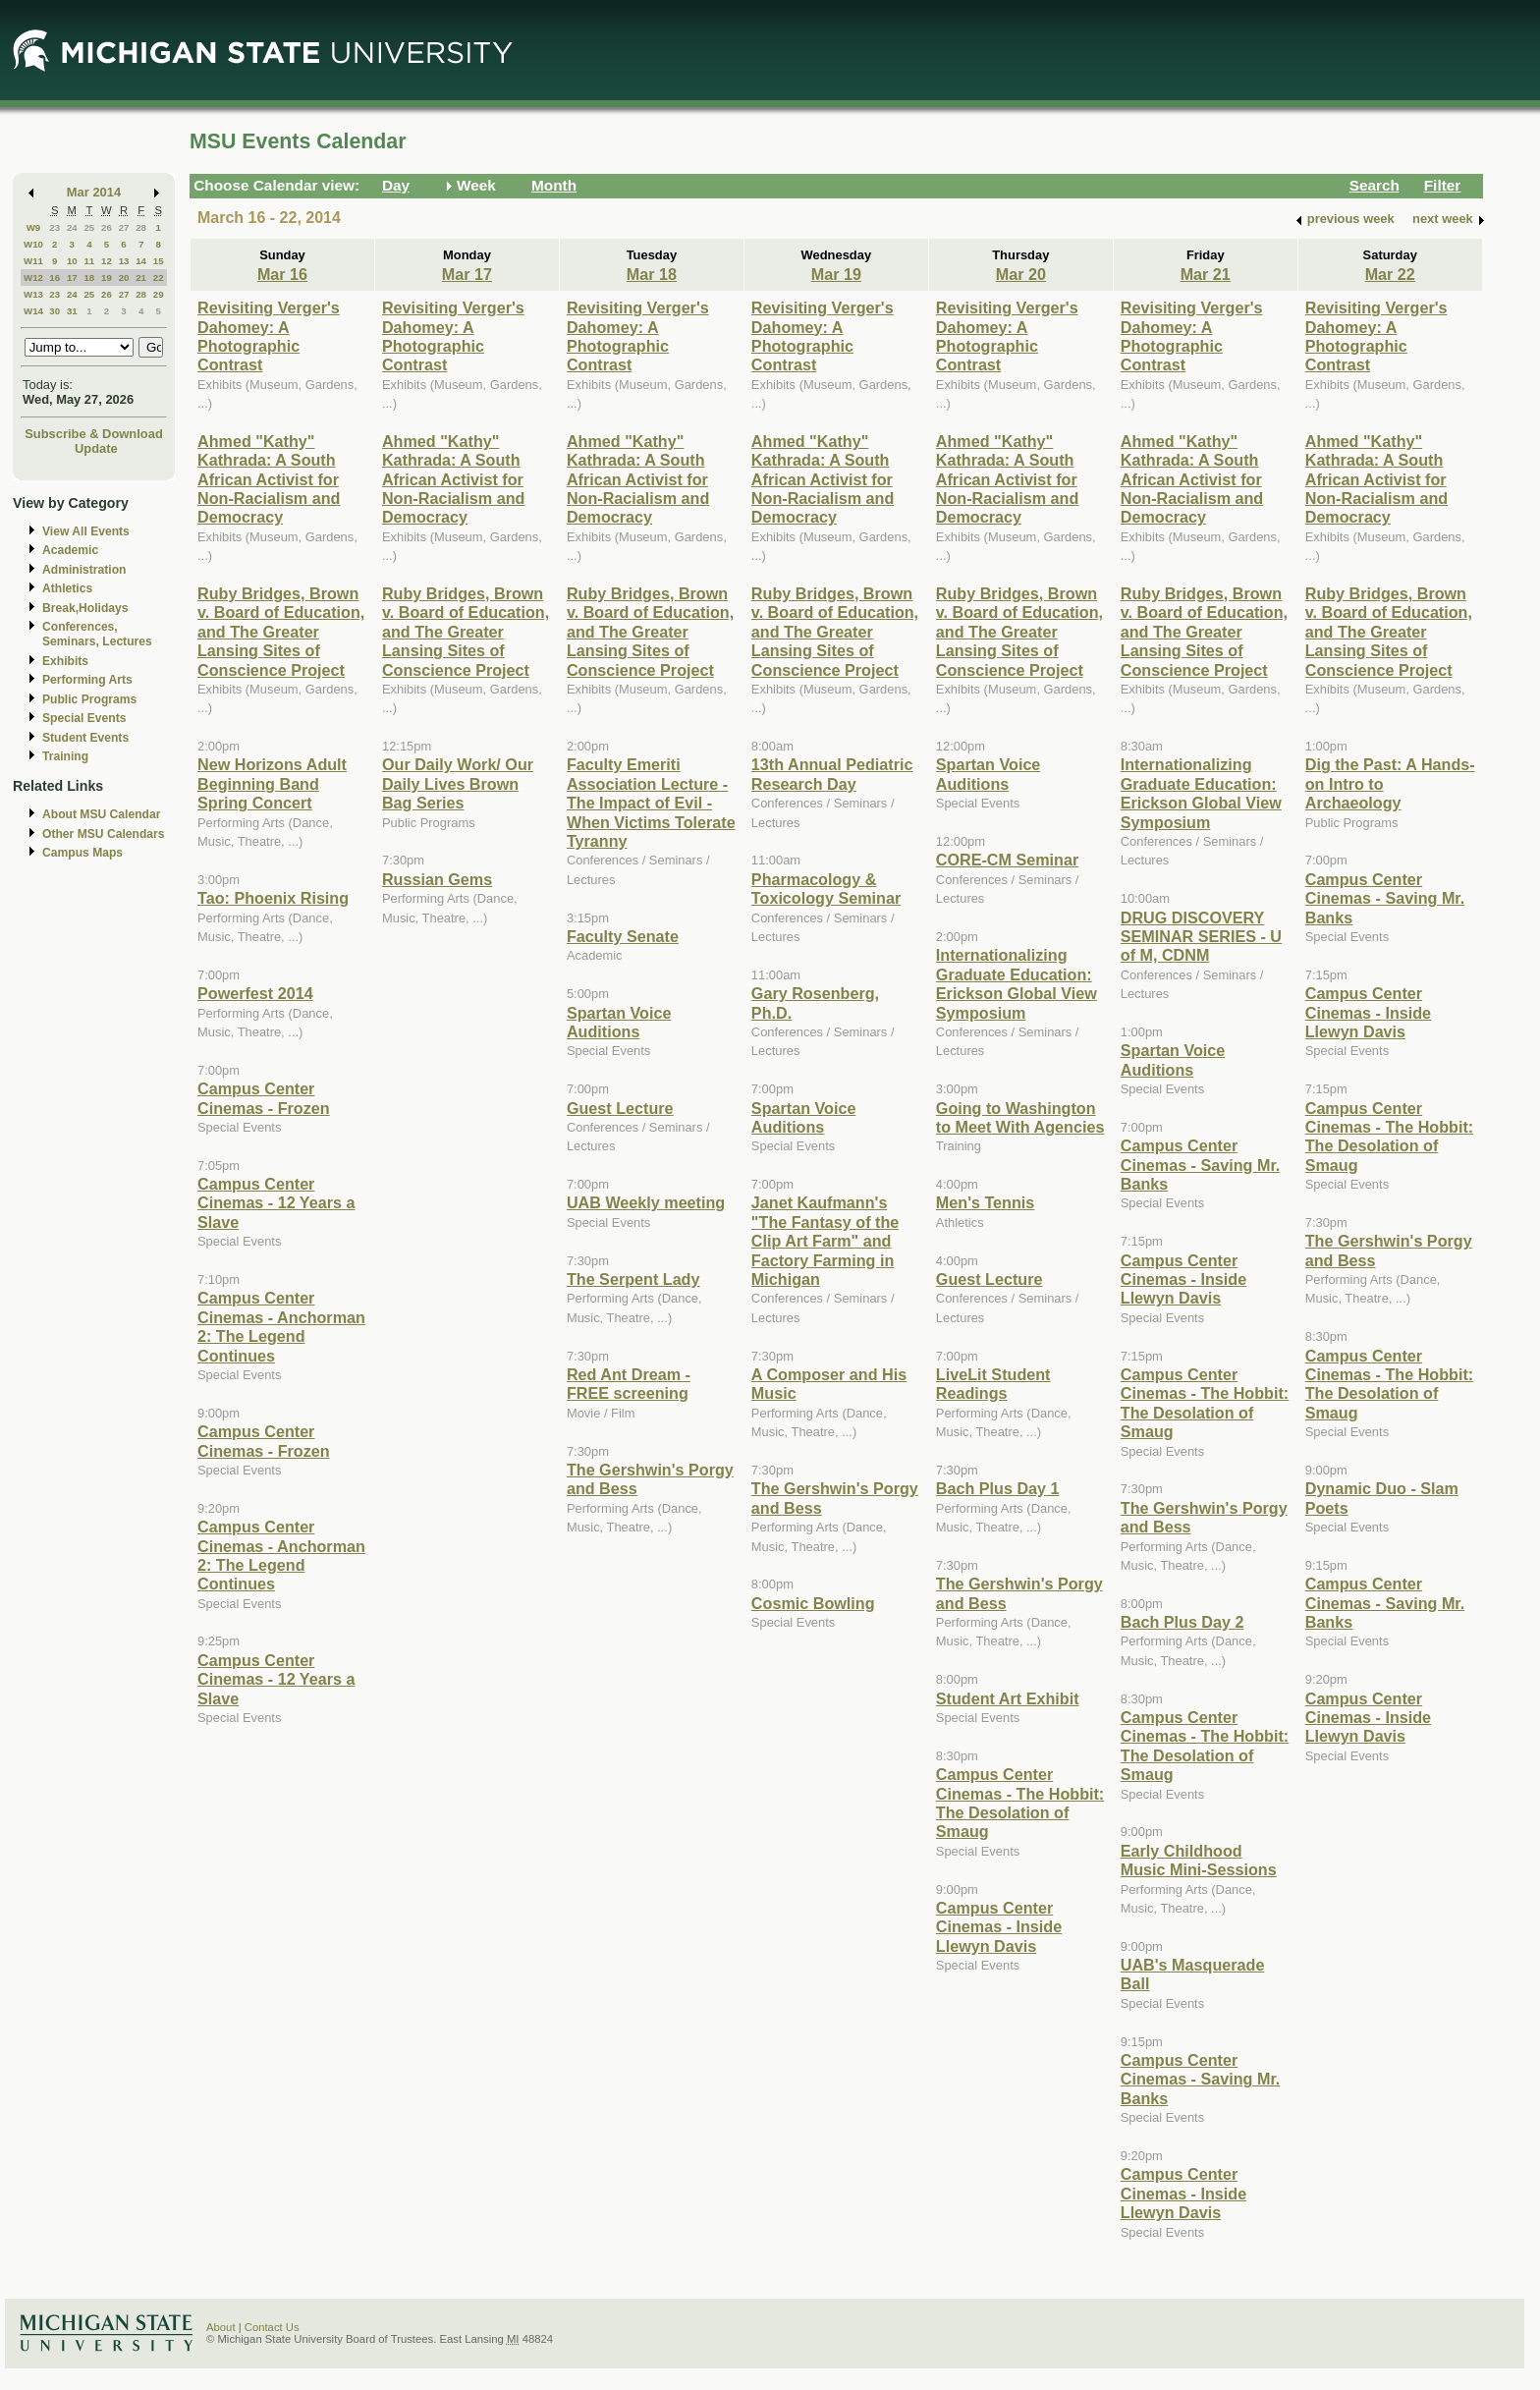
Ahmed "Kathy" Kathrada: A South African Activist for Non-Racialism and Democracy (268, 479)
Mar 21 (1206, 274)
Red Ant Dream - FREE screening (628, 1383)
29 (158, 294)
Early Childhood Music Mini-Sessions (1199, 1860)
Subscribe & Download (94, 433)
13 (124, 260)
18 (88, 277)
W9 (34, 227)
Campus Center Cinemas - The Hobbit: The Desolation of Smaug (1020, 1802)
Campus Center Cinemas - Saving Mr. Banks (1201, 1165)
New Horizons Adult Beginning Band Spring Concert (272, 783)
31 (72, 311)
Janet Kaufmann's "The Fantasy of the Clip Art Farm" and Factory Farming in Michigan (825, 1241)
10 (72, 260)
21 (141, 277)
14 (141, 260)
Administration (84, 570)
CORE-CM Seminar (1007, 859)
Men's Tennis (985, 1202)
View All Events (86, 531)
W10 (33, 244)
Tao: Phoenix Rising (273, 898)
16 (54, 277)
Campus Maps (82, 853)
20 (124, 277)
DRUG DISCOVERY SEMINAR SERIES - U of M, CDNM (1201, 937)
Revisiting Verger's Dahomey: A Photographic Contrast (268, 336)
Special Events (84, 718)
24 (72, 227)
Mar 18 (652, 274)
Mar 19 (836, 274)
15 (158, 260)
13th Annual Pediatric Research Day (832, 773)
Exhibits (65, 661)
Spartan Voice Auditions (619, 1022)
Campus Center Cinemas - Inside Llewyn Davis (999, 1927)
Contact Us (272, 2327)
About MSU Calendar (101, 814)
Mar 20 (1021, 274)
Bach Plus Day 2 (1182, 1622)
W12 (33, 277)
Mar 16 (282, 274)
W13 (33, 294)
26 (106, 227)
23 (54, 227)
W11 (33, 260)
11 (88, 260)
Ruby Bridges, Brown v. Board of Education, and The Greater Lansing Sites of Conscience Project (280, 631)
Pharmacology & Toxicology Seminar (826, 888)
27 (124, 227)
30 (54, 311)
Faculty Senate (623, 936)
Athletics (67, 588)
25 (88, 227)
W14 (33, 311)
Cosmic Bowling (813, 1603)
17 (72, 277)
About (221, 2327)
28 (141, 227)
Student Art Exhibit (1007, 1698)
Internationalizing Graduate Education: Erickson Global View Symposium (1016, 983)
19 (106, 277)
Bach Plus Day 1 (998, 1488)
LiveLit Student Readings (993, 1383)
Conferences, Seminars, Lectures (97, 634)
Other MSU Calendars (103, 834)
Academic (70, 550)
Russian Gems (437, 879)
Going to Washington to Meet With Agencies (1020, 1117)
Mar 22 (1390, 274)
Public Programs (89, 699)
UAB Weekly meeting (646, 1202)
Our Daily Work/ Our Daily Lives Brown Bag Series (457, 783)
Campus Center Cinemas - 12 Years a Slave (276, 1203)
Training (65, 756)
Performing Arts (87, 680)
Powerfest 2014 (255, 993)
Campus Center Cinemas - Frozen (263, 1098)
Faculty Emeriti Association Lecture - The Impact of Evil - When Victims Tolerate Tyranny (651, 802)
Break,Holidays (85, 608)
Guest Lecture (620, 1108)
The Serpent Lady (633, 1279)
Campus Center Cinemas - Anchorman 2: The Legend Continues (281, 1326)
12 (106, 260)
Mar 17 (467, 274)
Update (96, 448)
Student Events (85, 738)
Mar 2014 (94, 192)
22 (158, 277)
